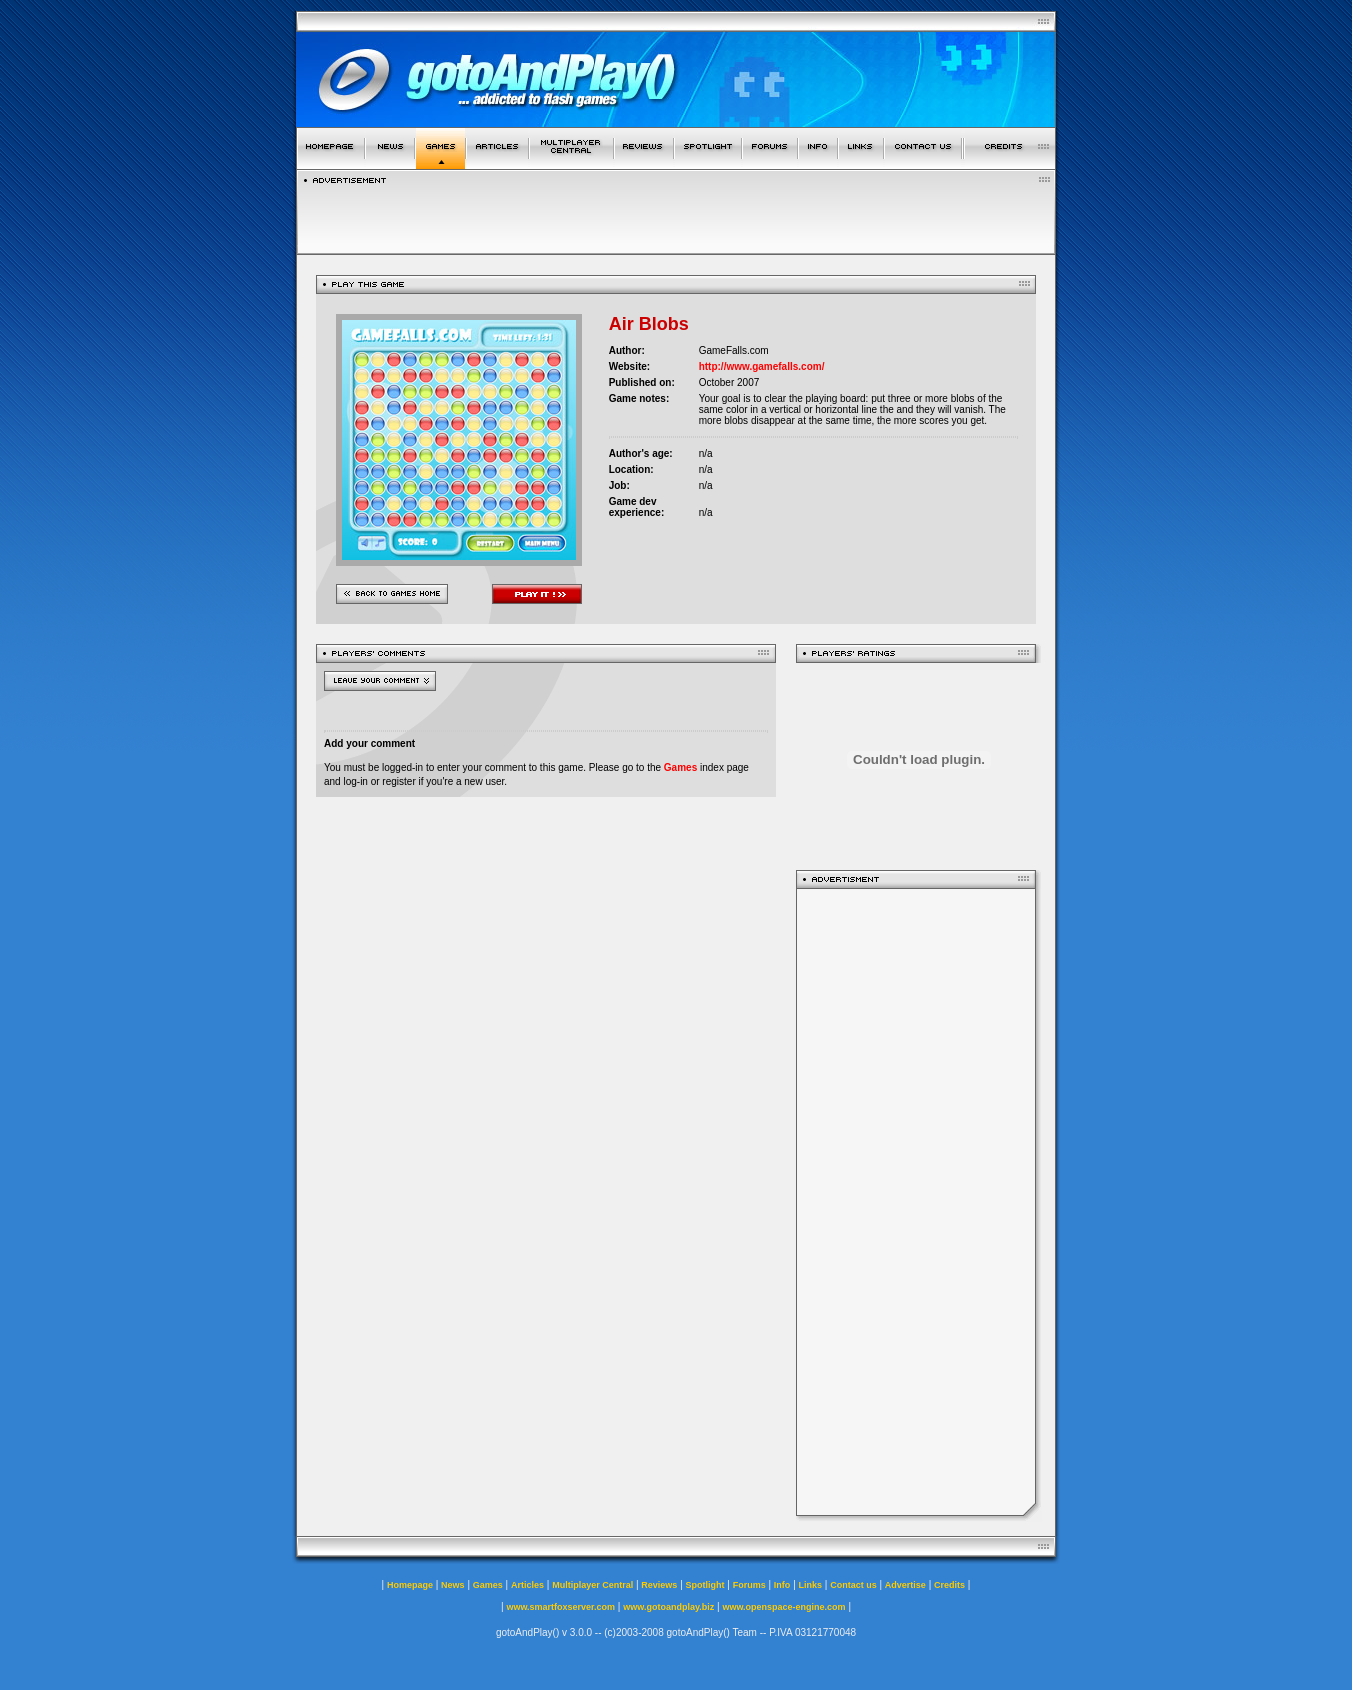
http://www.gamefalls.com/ (762, 366)
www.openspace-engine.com (783, 1607)
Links (811, 1585)
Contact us (853, 1585)
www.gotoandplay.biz (668, 1607)
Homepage (410, 1585)
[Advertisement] (916, 1202)
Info (782, 1585)
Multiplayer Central (592, 1585)
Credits (949, 1585)
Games (680, 767)
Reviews (659, 1585)
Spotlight (705, 1585)
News (453, 1585)
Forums (749, 1585)
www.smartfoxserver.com (560, 1607)
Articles (527, 1585)
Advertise (905, 1585)
